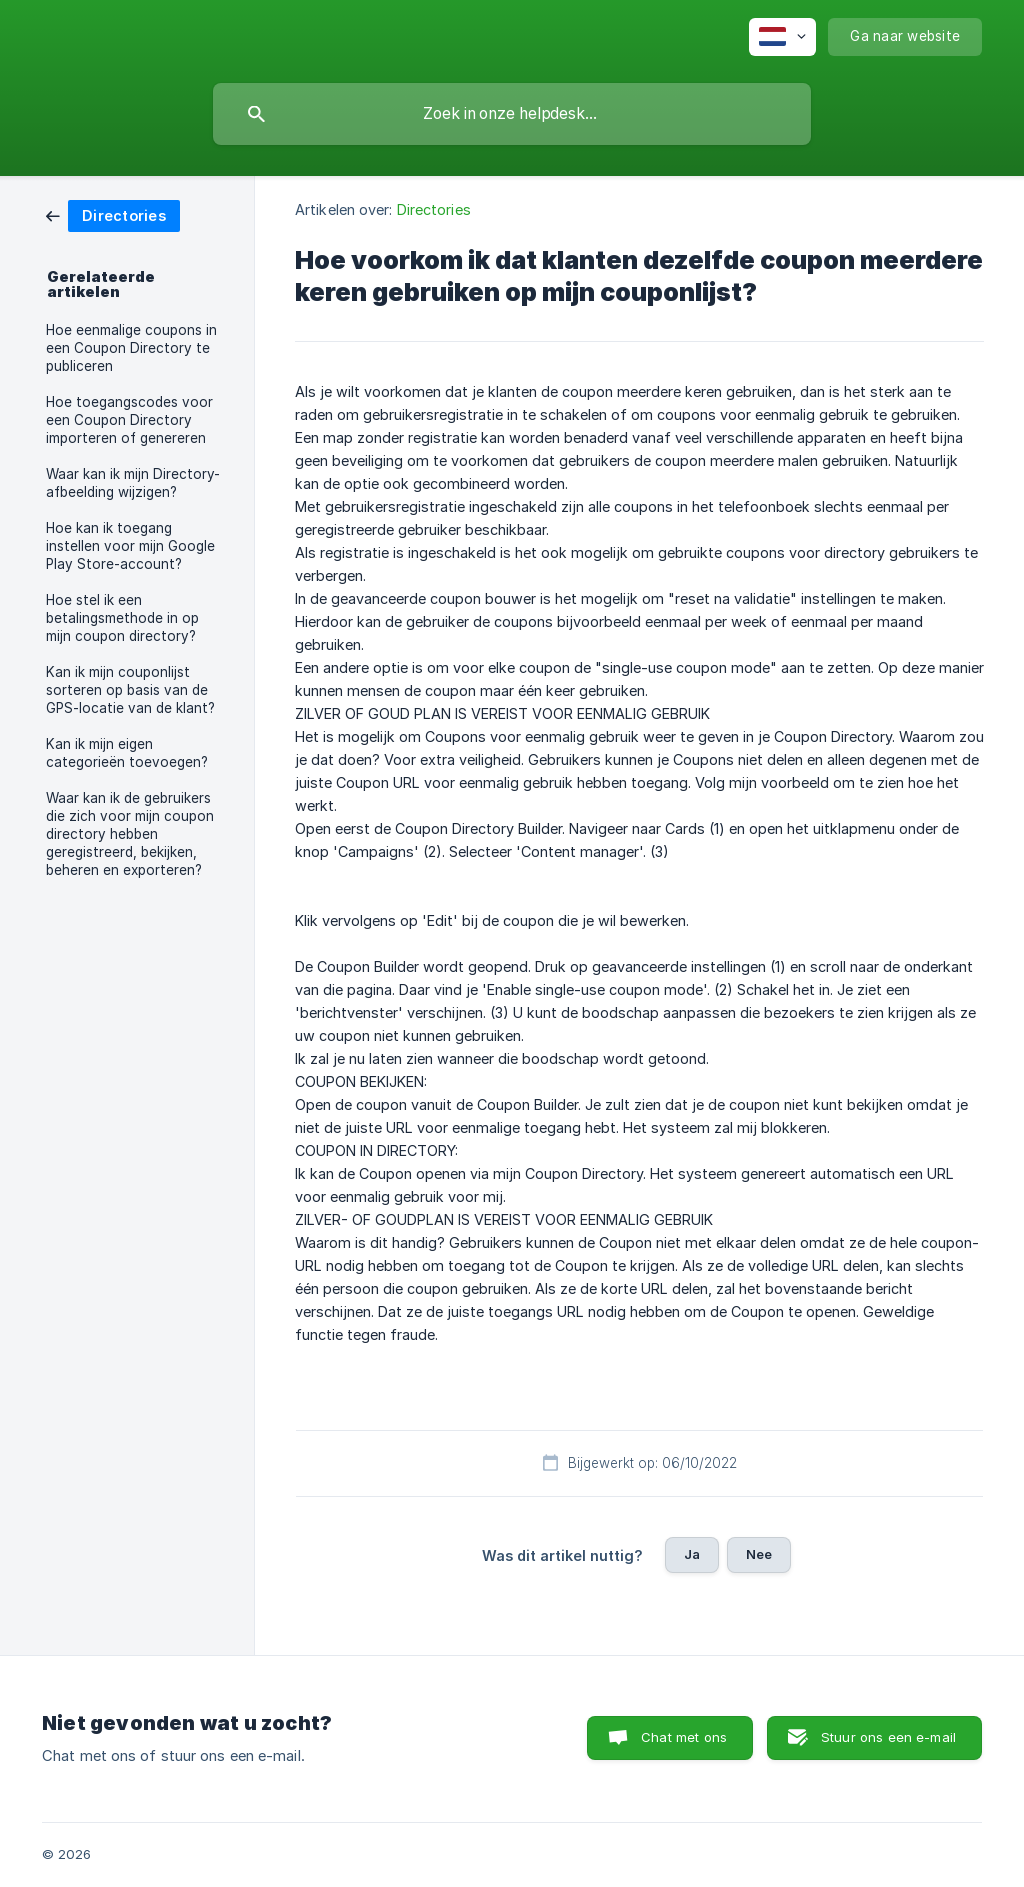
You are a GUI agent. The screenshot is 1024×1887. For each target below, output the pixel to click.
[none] (782, 37)
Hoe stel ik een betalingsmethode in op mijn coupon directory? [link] (122, 618)
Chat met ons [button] (684, 1737)
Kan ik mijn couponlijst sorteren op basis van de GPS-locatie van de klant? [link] (130, 690)
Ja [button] (692, 1554)
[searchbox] (512, 114)
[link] (113, 214)
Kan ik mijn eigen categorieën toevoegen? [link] (127, 753)
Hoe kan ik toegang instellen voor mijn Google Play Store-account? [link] (130, 546)
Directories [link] (434, 209)
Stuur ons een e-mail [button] (888, 1737)
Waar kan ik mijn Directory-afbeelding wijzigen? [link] (133, 483)
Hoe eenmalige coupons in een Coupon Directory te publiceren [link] (131, 348)
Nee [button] (759, 1554)
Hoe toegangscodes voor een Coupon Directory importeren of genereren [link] (129, 420)
